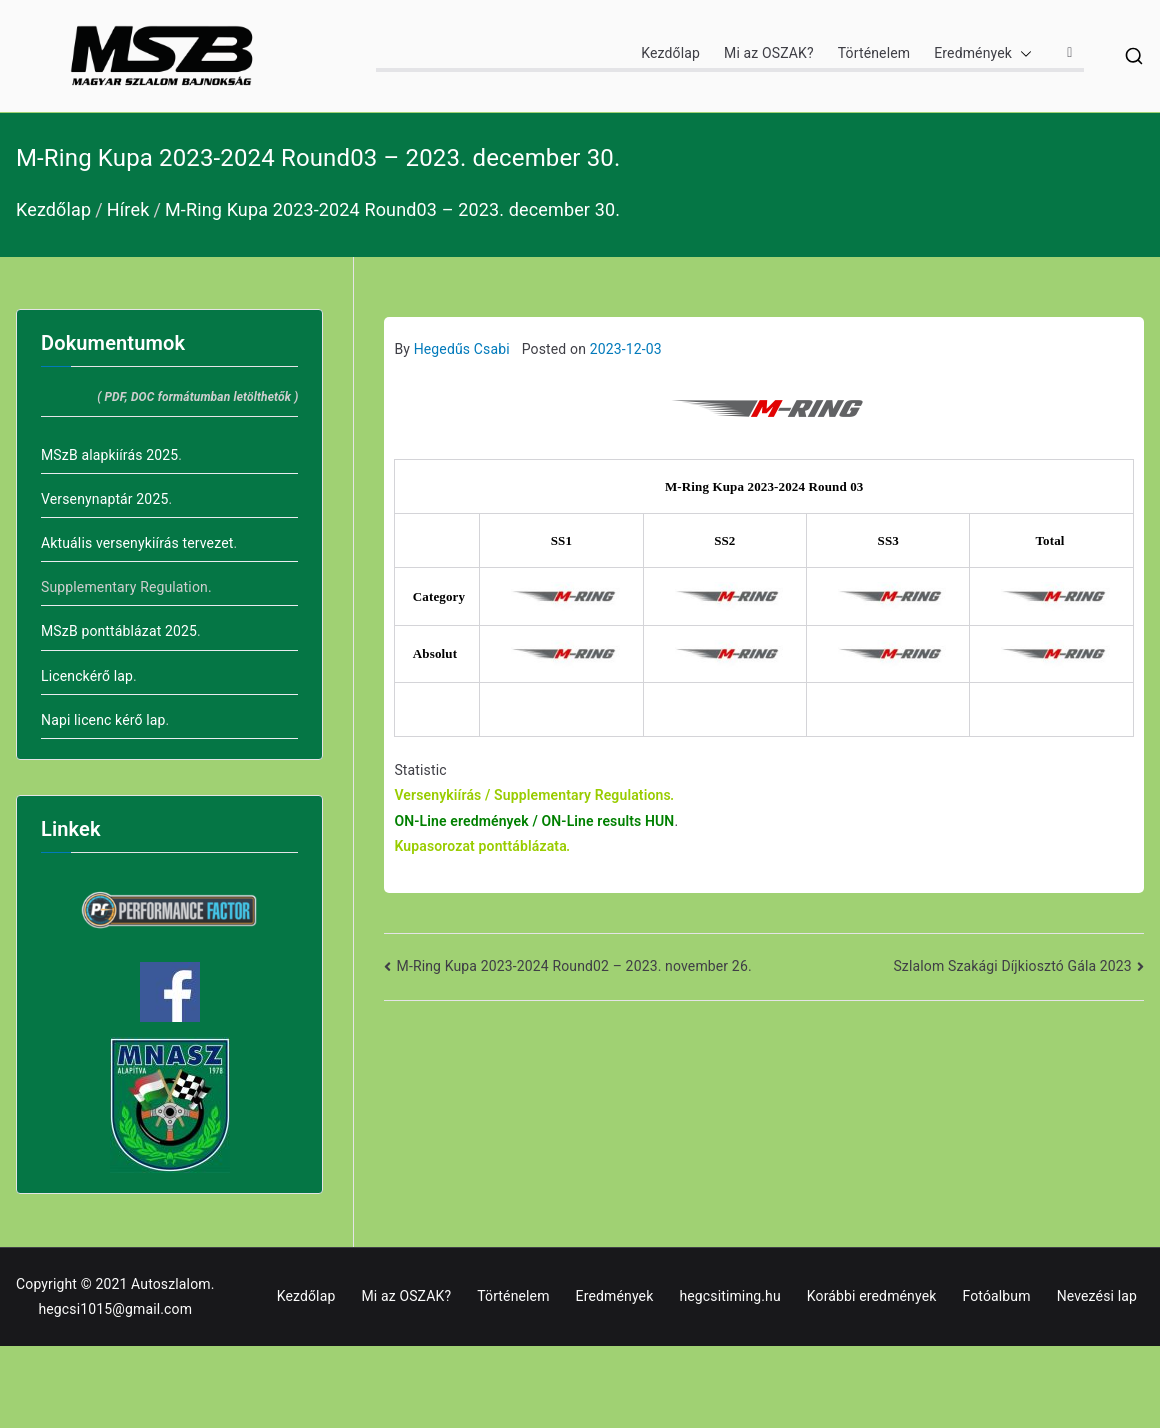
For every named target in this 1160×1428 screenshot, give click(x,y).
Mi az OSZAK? (769, 53)
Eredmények (983, 53)
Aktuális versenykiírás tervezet (137, 543)
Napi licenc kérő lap (103, 720)
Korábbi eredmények (872, 1296)
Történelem (874, 53)
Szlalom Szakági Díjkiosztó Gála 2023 (1012, 966)
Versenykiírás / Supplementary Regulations (532, 795)
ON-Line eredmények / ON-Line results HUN (534, 821)
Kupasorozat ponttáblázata (480, 846)
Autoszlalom (171, 1284)
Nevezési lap (1097, 1296)
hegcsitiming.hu (729, 1296)
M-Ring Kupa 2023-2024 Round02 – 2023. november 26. (574, 966)
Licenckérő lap (87, 676)
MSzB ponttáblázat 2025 (119, 631)
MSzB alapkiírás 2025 (109, 455)
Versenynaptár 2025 (104, 499)
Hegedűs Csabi (462, 349)
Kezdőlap (670, 53)
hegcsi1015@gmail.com (115, 1309)
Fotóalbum (996, 1296)
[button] (1022, 53)
